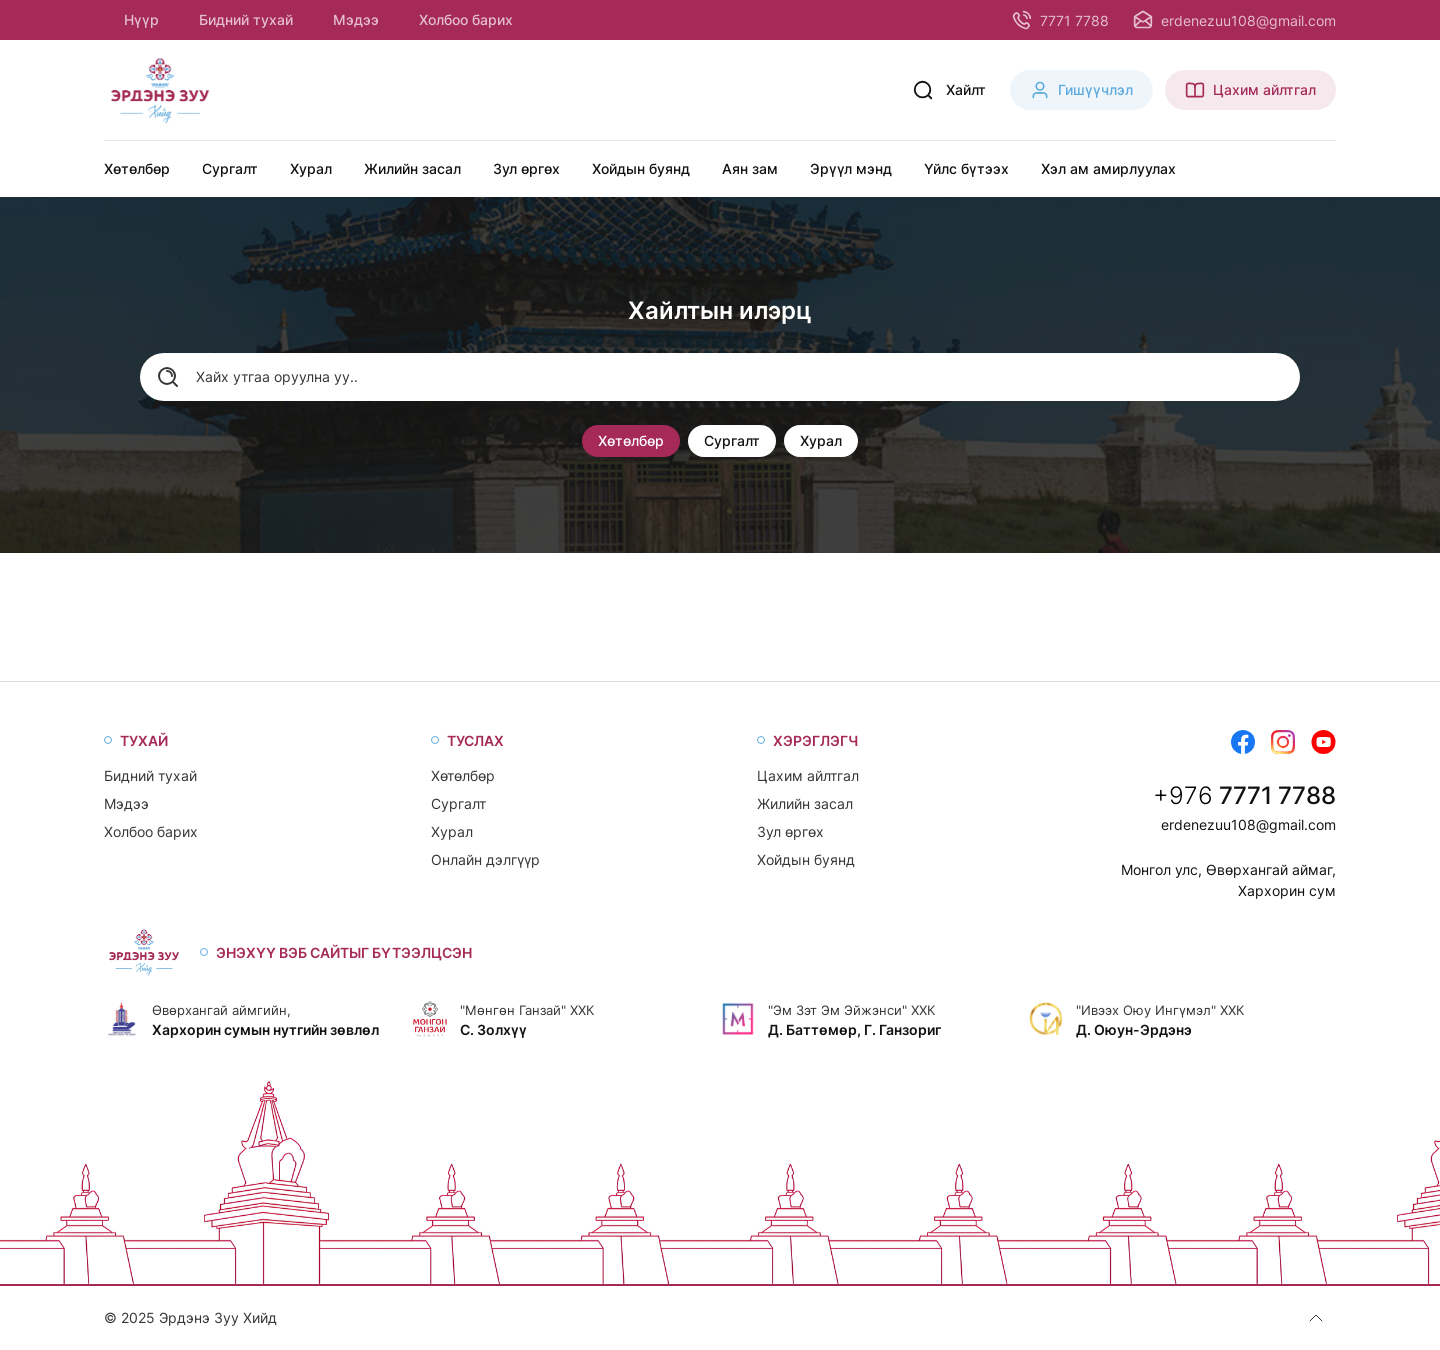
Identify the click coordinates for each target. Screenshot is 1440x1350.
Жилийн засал (412, 168)
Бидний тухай (246, 19)
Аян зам (750, 168)
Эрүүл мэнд (851, 168)
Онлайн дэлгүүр (485, 859)
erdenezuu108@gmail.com (1248, 824)
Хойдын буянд (641, 168)
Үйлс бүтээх (966, 168)
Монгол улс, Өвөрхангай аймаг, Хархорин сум (1228, 880)
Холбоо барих (466, 19)
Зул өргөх (526, 168)
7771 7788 (1277, 795)
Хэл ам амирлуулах (1108, 168)
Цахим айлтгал (808, 775)
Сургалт (230, 168)
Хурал (311, 168)
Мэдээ (356, 19)
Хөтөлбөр (137, 168)
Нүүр (141, 19)
